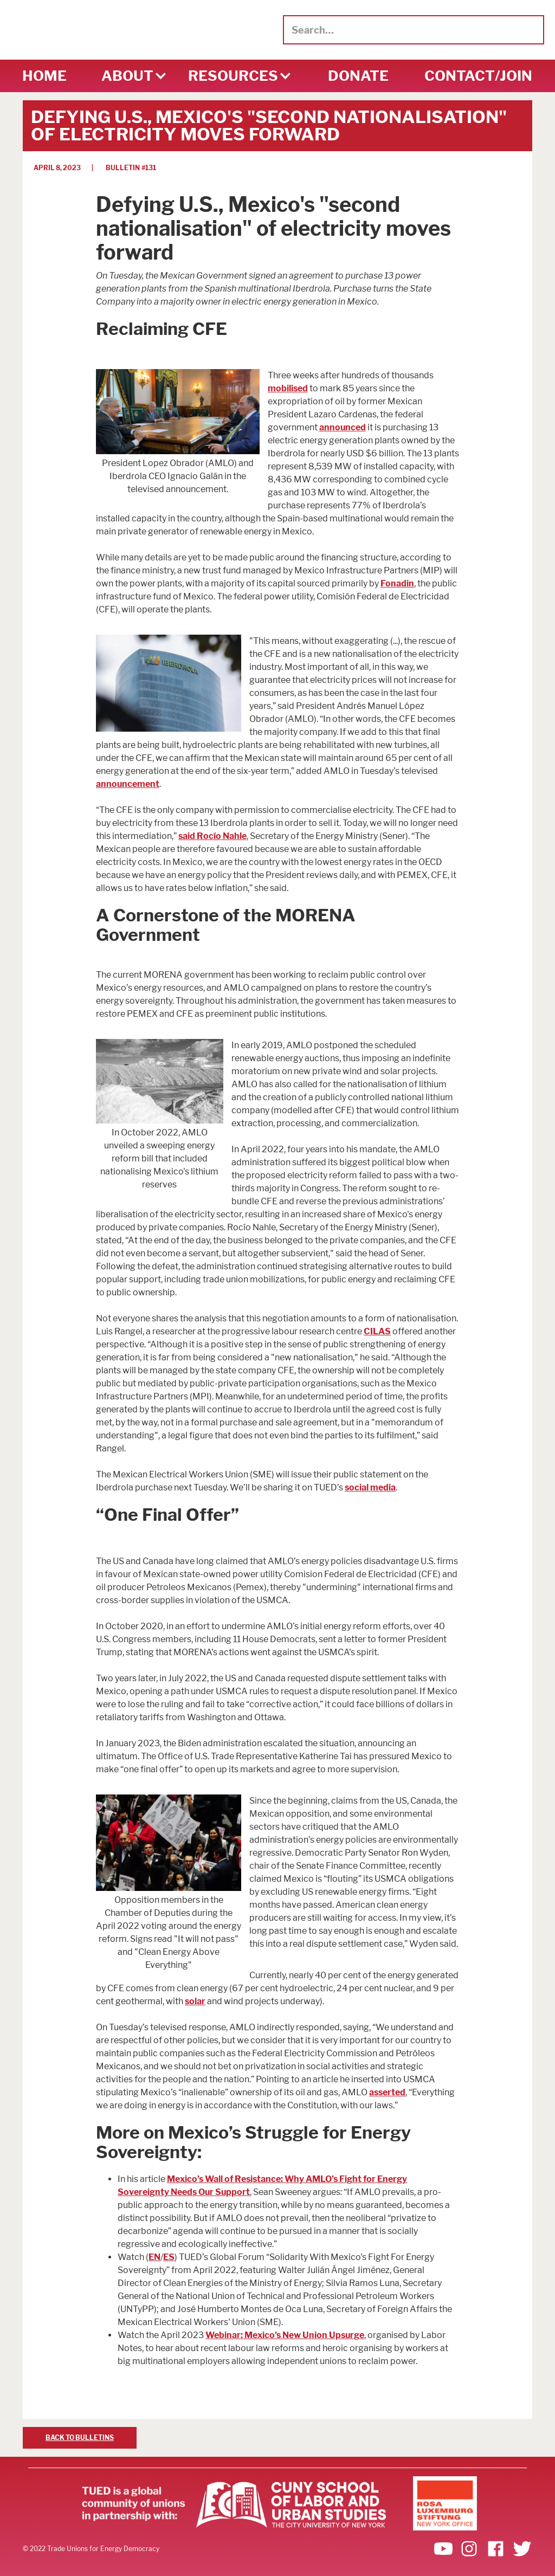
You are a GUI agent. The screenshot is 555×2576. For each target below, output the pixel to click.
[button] (127, 76)
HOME (44, 75)
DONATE (358, 75)
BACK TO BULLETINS (80, 2437)
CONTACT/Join (478, 75)
